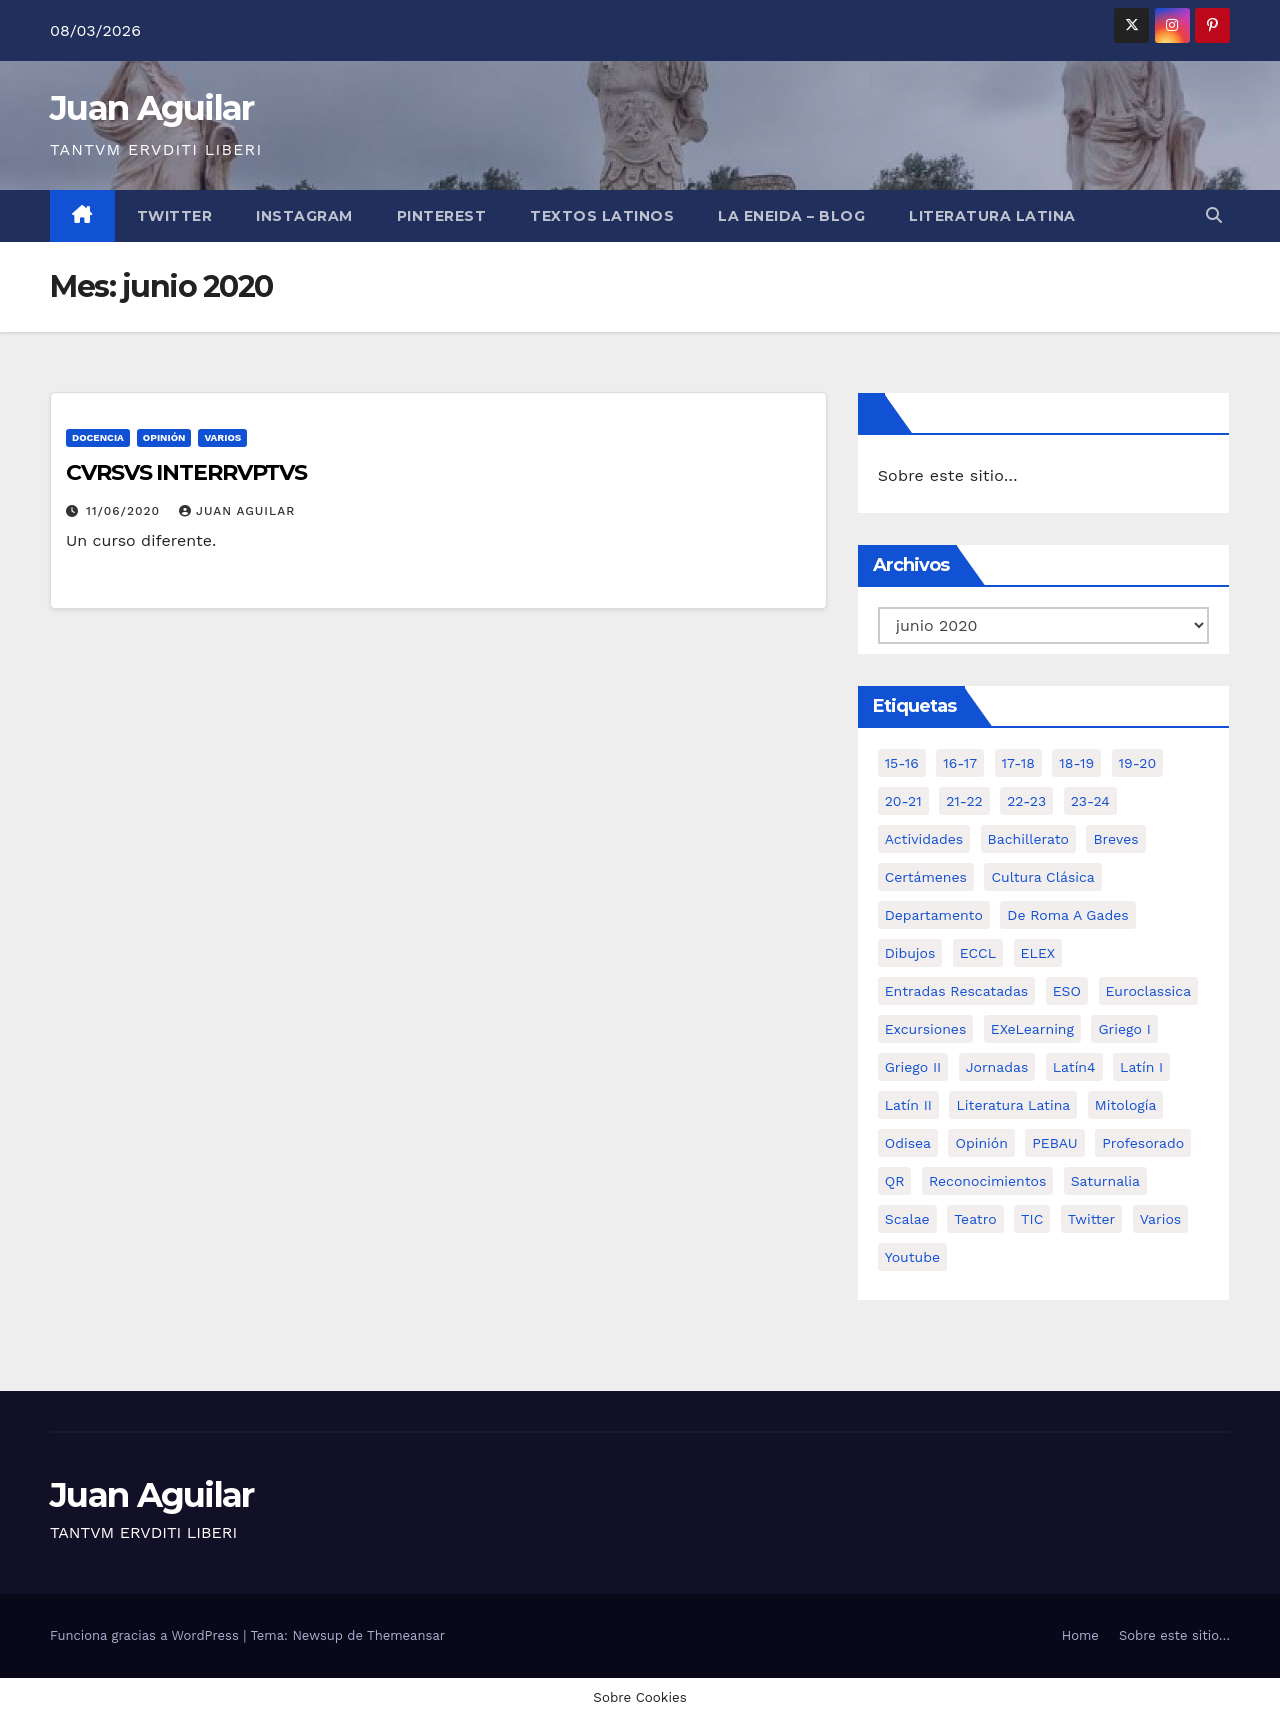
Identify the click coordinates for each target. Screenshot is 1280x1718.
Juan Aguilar (152, 108)
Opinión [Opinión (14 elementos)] (981, 1143)
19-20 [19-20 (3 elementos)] (1138, 763)
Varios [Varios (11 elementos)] (1160, 1219)
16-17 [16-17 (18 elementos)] (960, 763)
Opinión (164, 437)
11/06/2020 (125, 511)
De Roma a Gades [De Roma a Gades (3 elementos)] (1067, 915)
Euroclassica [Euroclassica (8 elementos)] (1149, 991)
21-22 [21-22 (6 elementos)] (964, 801)
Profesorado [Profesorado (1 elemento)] (1143, 1143)
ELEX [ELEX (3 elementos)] (1038, 953)
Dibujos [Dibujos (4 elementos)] (910, 953)
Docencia (98, 437)
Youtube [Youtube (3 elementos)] (912, 1257)
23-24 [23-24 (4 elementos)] (1090, 801)
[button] (1214, 215)
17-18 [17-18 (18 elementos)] (1018, 763)
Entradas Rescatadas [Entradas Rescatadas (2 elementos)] (957, 991)
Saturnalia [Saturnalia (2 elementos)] (1105, 1181)
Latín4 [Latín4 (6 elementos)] (1074, 1067)
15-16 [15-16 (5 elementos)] (902, 763)
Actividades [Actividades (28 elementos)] (924, 839)
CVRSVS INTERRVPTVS (186, 472)
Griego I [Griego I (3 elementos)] (1124, 1029)
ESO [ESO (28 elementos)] (1067, 991)
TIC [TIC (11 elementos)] (1032, 1219)
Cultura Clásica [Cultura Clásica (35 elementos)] (1042, 877)
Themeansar (406, 1635)
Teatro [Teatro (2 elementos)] (975, 1219)
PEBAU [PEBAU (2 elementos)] (1054, 1143)
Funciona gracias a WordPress (146, 1635)
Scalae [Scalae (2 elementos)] (907, 1219)
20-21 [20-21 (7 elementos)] (903, 801)
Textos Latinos (602, 216)
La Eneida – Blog (791, 216)
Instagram (304, 216)
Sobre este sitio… (948, 475)
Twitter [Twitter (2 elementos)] (1092, 1219)
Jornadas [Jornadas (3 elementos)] (997, 1067)
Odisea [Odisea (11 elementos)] (908, 1143)
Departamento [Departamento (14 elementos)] (934, 915)
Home (1080, 1635)
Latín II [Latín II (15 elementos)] (908, 1105)
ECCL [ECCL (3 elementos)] (978, 953)
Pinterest (442, 216)
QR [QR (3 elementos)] (895, 1181)
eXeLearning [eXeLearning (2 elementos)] (1032, 1029)
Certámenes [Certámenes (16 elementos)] (926, 877)
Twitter (175, 216)
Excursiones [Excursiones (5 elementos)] (926, 1029)
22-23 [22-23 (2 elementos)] (1026, 801)
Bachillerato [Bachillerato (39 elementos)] (1028, 839)
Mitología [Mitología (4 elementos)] (1126, 1105)
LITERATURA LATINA (992, 216)
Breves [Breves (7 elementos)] (1115, 839)
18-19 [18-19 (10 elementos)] (1076, 763)
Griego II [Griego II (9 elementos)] (913, 1067)
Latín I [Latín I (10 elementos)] (1141, 1067)
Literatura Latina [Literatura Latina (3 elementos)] (1013, 1105)
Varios (222, 437)
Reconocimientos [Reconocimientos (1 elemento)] (987, 1181)
